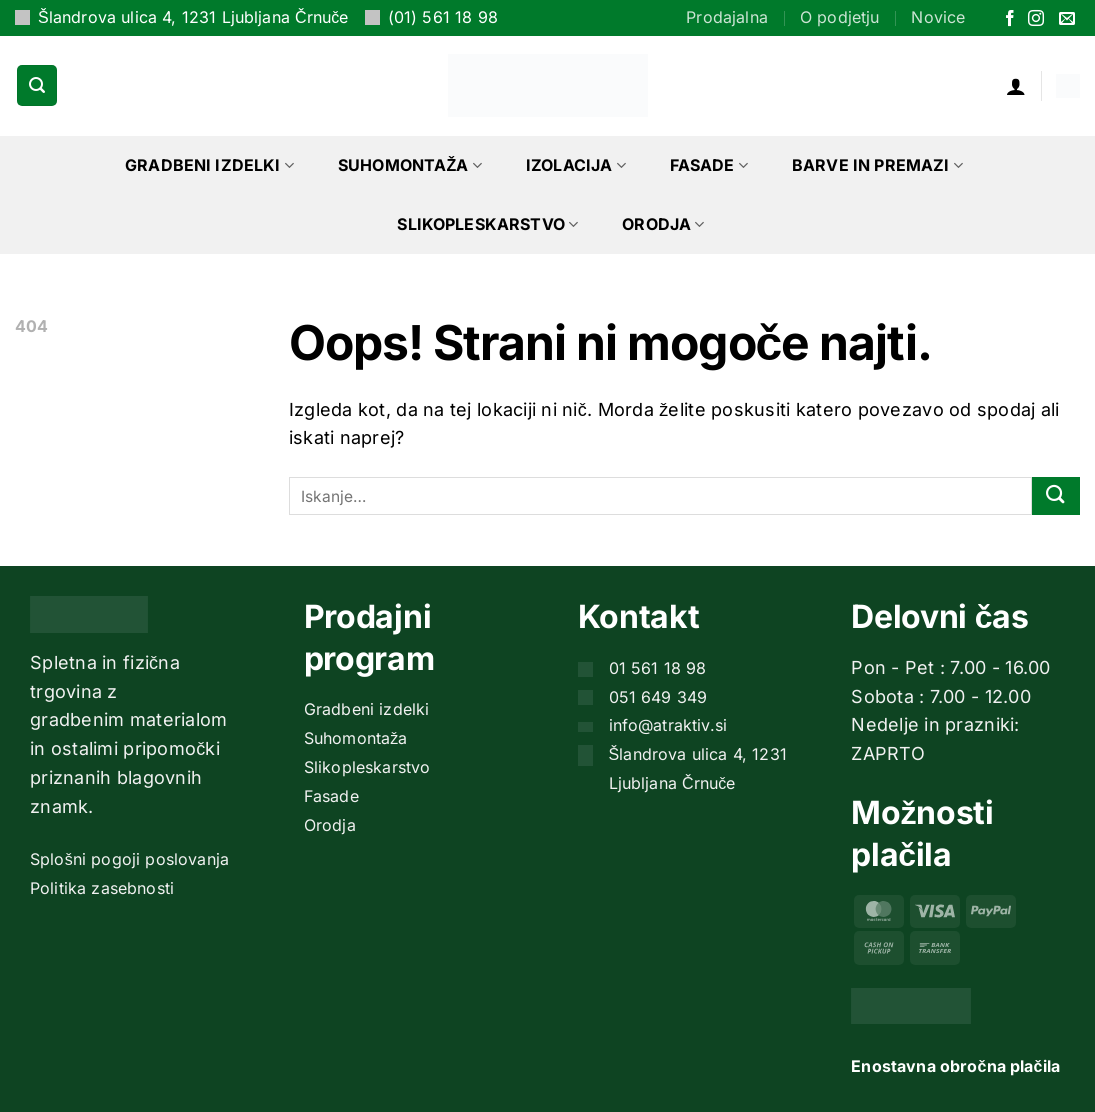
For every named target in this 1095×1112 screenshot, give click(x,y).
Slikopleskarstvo (487, 224)
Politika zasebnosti (102, 888)
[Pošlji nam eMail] (1067, 19)
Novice (938, 17)
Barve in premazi (877, 165)
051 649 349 (658, 697)
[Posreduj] (1056, 496)
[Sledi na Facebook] (1010, 19)
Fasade (709, 165)
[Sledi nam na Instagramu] (1036, 19)
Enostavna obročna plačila (955, 1066)
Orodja (663, 224)
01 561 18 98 (658, 668)
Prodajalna (727, 17)
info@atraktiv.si (668, 725)
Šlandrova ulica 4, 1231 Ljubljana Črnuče (193, 17)
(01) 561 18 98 (443, 17)
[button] (37, 85)
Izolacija (576, 165)
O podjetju (840, 17)
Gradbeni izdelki (209, 165)
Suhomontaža (410, 165)
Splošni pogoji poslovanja (129, 859)
